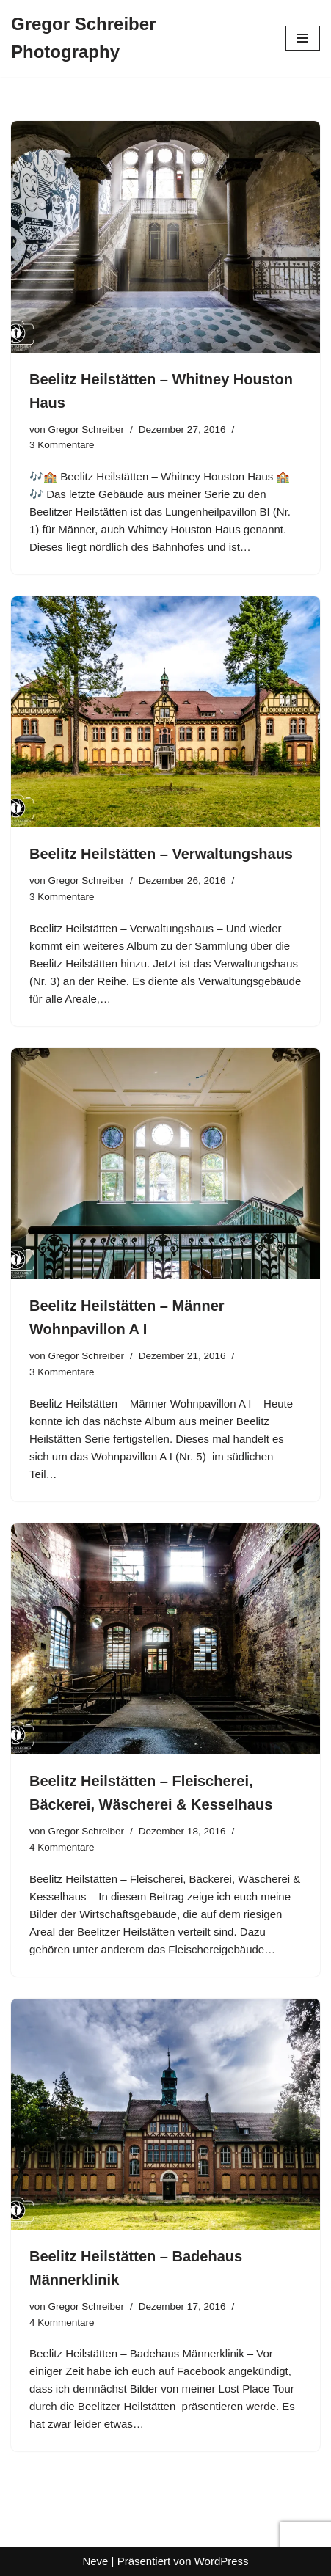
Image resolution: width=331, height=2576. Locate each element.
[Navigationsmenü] (302, 38)
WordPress (221, 2561)
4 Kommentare (62, 1847)
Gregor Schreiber (86, 429)
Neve (95, 2561)
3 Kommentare (62, 444)
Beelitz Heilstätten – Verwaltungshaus (161, 854)
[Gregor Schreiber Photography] (137, 38)
